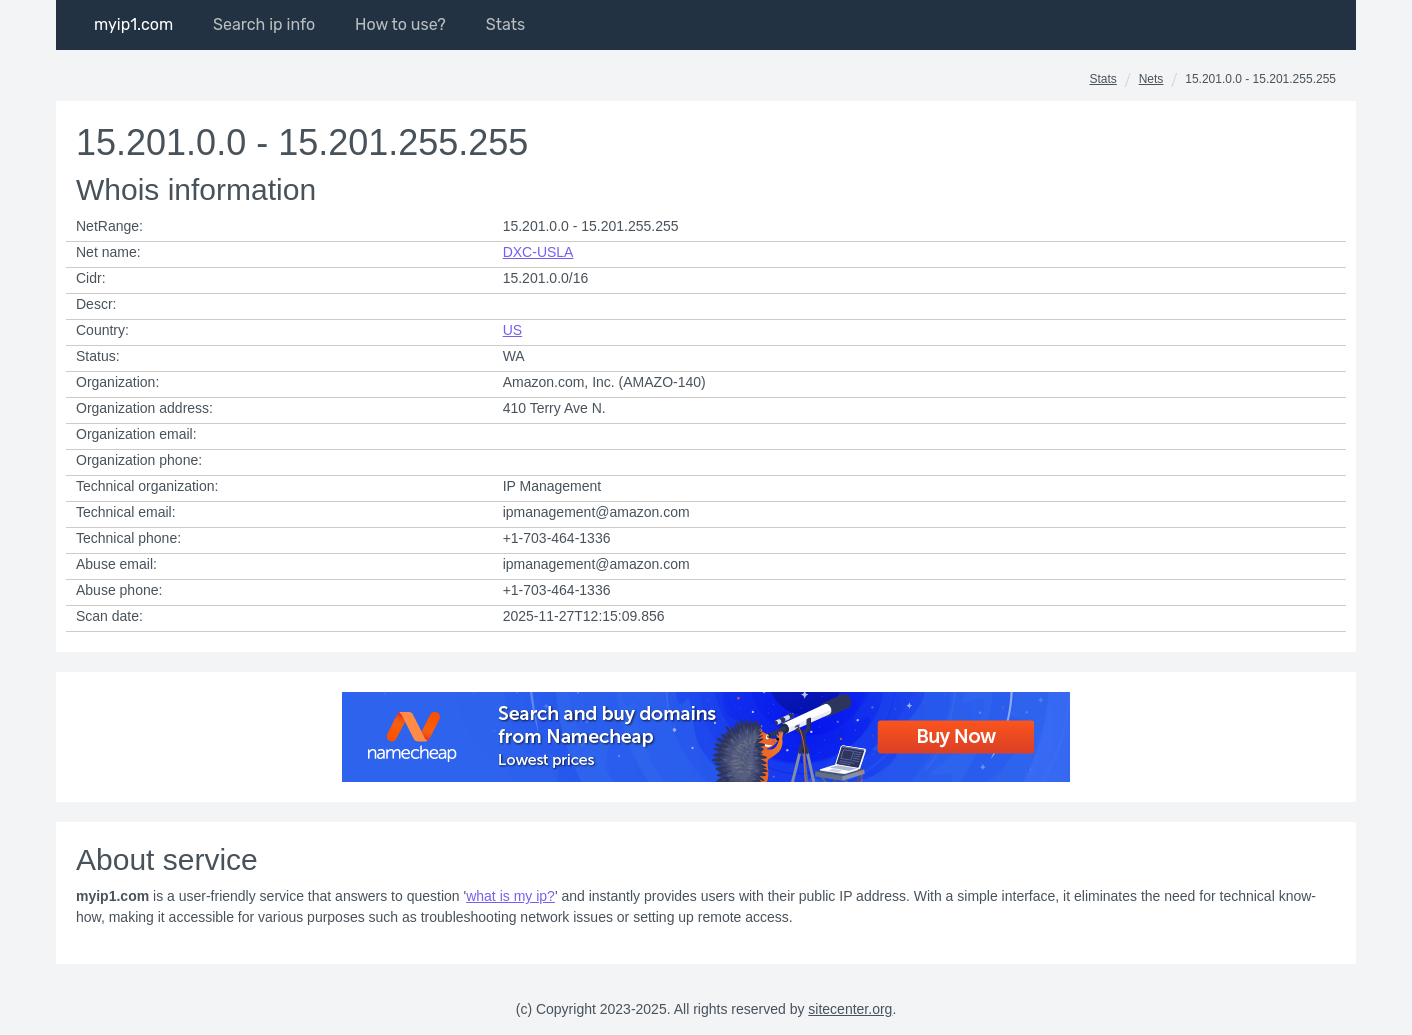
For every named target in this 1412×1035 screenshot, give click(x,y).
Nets (1151, 79)
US (512, 330)
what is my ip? (510, 896)
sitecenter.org (850, 1009)
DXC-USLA (538, 252)
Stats (1102, 79)
